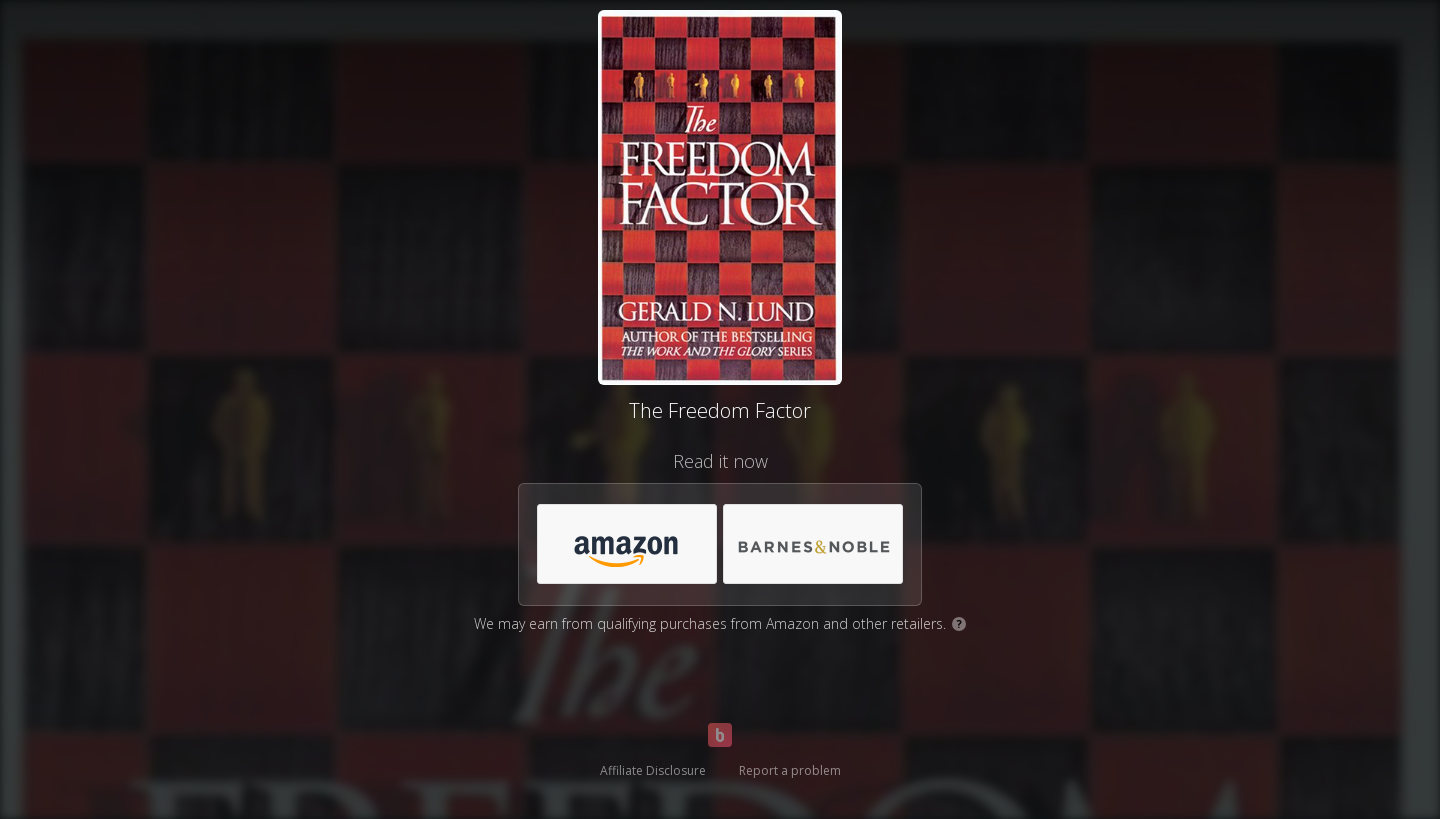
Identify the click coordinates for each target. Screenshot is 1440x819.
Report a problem (790, 770)
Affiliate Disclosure (653, 770)
